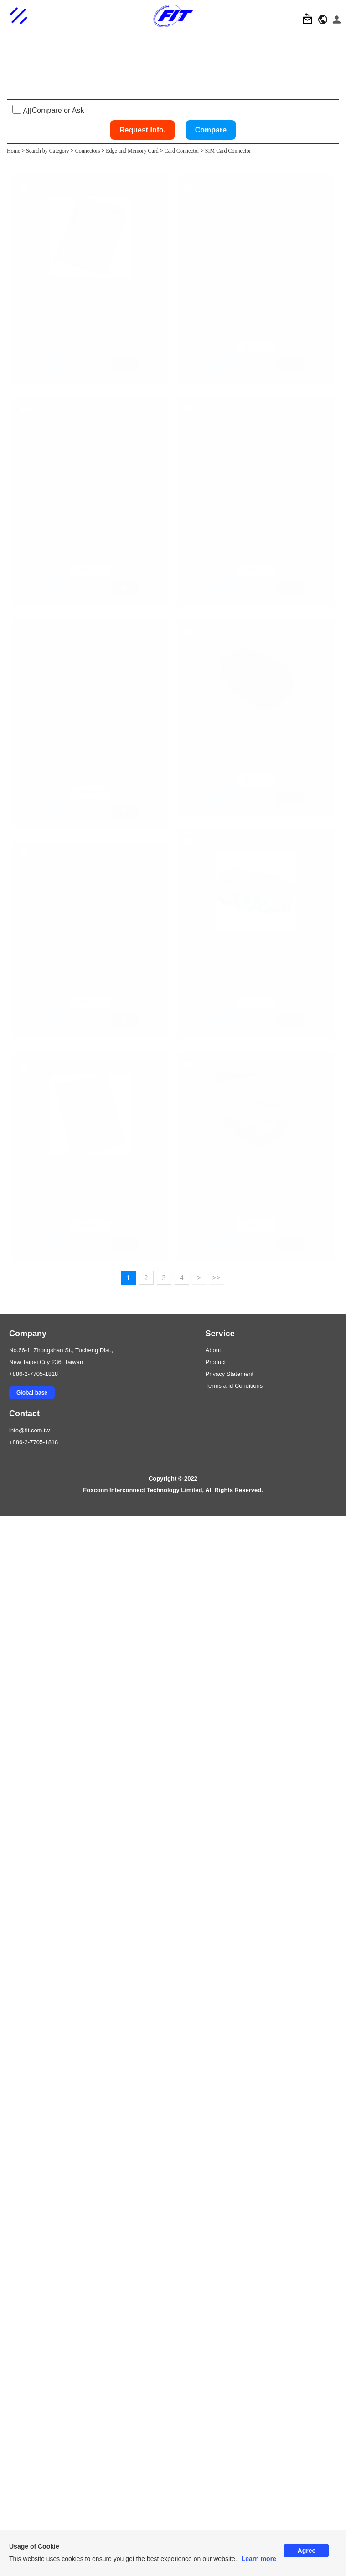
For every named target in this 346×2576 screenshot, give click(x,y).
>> (216, 2338)
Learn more (259, 2558)
